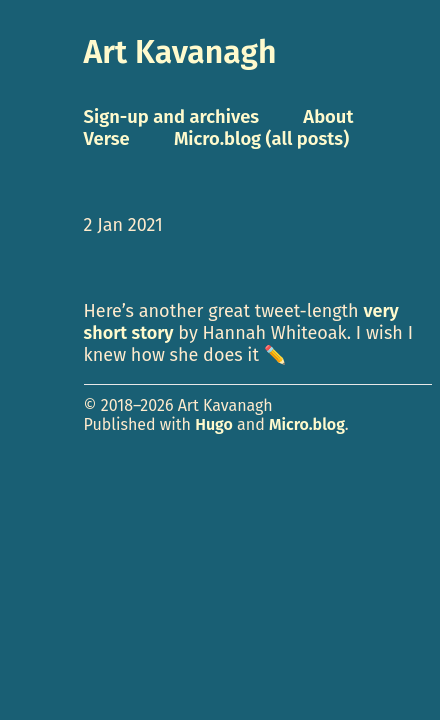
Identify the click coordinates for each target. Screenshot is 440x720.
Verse (107, 139)
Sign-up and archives (172, 117)
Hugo (214, 424)
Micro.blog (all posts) (261, 139)
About (328, 117)
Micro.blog (307, 424)
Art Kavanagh (180, 52)
